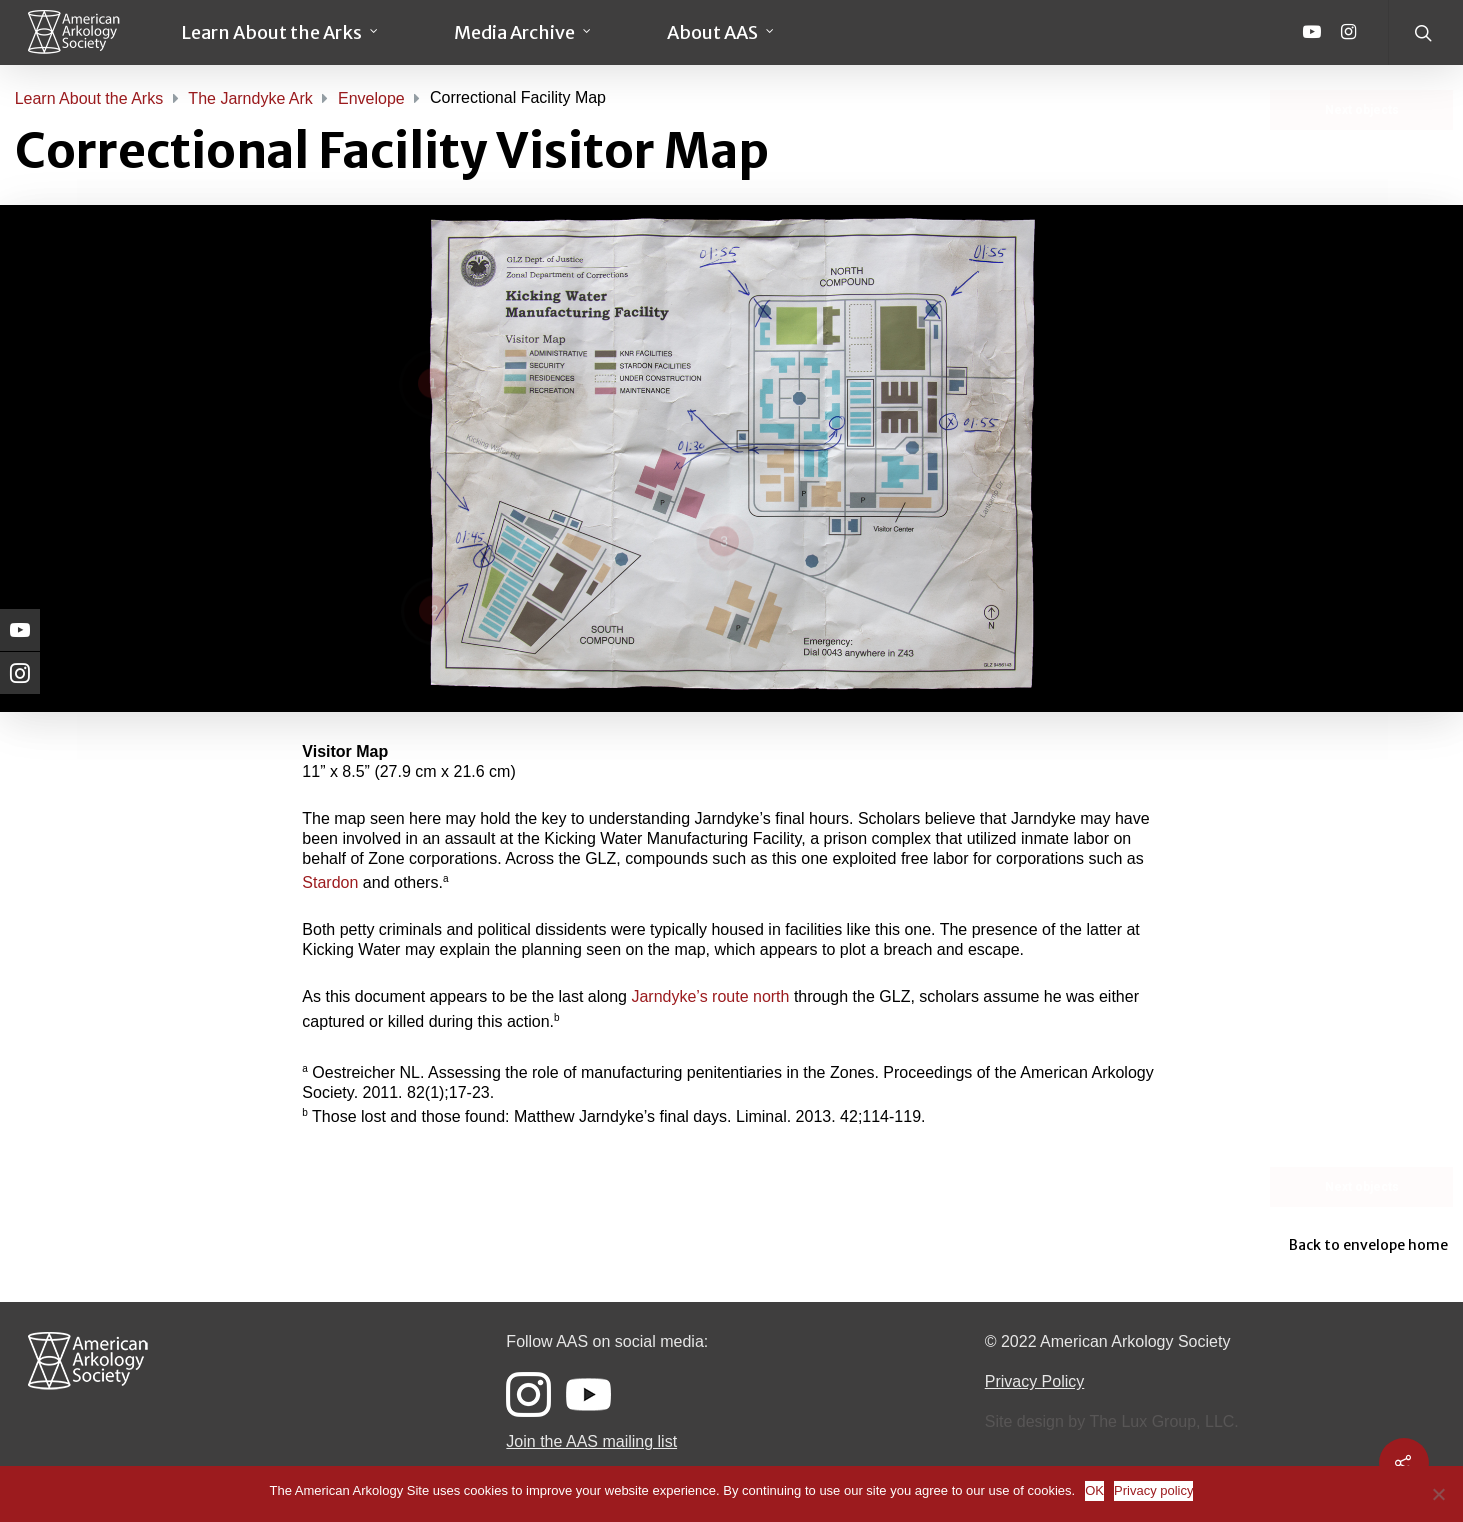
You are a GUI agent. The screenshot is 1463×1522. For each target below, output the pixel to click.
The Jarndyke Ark (250, 98)
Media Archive (523, 32)
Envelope (371, 98)
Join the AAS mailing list (591, 1441)
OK (1094, 1490)
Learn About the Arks (280, 32)
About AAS (721, 32)
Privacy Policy (1035, 1381)
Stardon (330, 882)
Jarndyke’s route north (710, 996)
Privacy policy (1153, 1490)
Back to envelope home (1368, 1245)
